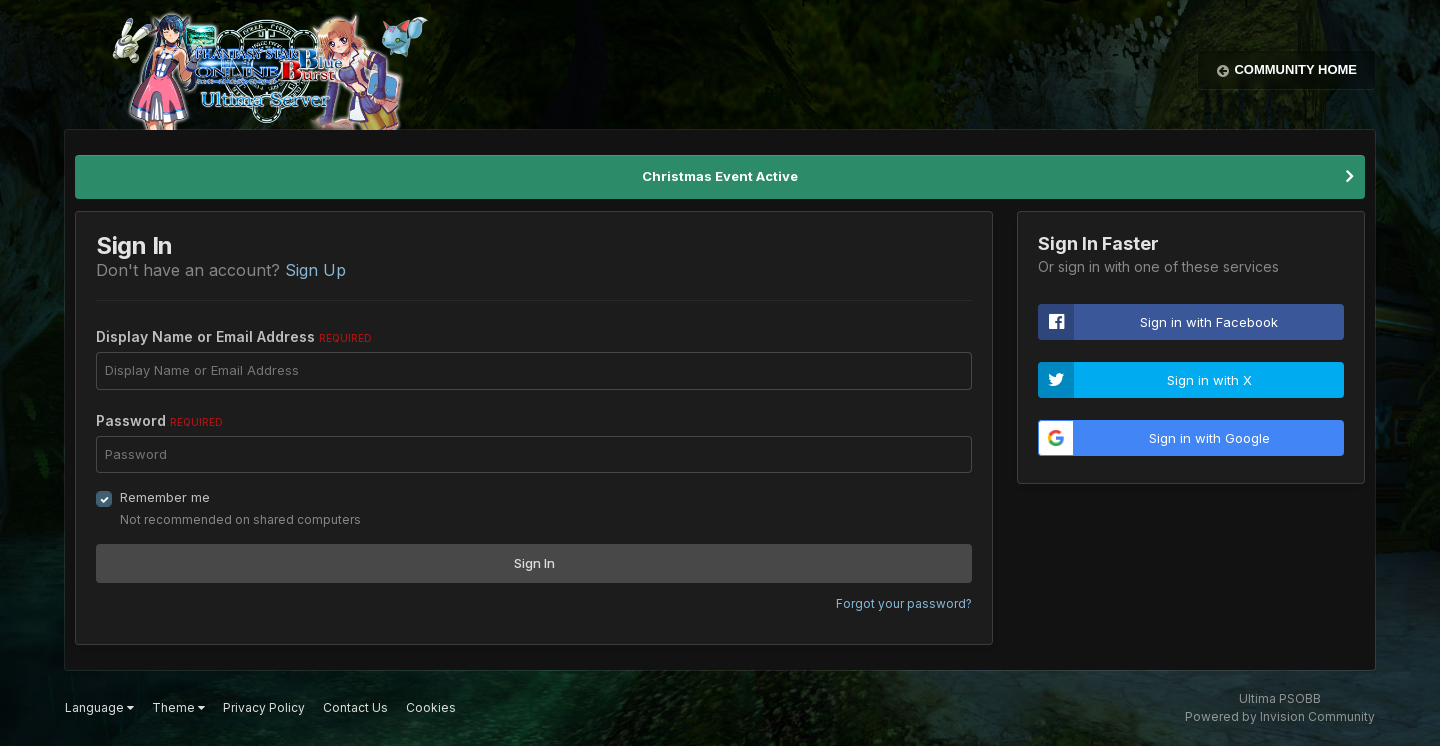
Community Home (1295, 69)
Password (159, 420)
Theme (178, 707)
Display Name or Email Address (234, 336)
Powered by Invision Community (1280, 716)
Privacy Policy (264, 707)
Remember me (165, 497)
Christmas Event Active (720, 176)
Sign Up (315, 270)
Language (99, 707)
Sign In (534, 563)
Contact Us (355, 707)
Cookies (431, 707)
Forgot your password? (904, 603)
